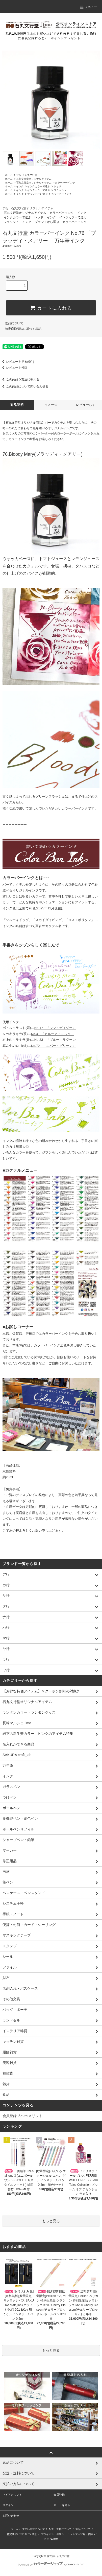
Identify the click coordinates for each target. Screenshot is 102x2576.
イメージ (51, 405)
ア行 (18, 175)
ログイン (8, 2504)
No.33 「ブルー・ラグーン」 (56, 1040)
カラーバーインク (65, 182)
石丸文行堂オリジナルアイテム (34, 178)
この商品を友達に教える (19, 379)
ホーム (9, 175)
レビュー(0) (85, 405)
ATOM (54, 2539)
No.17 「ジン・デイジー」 (55, 1028)
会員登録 (59, 2494)
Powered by (51, 2564)
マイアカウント (12, 2494)
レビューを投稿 (13, 368)
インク (20, 186)
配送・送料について (60, 2529)
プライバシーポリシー (53, 2534)
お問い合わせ (11, 2515)
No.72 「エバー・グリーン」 (53, 1046)
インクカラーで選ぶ (38, 186)
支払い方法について (33, 2529)
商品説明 (17, 405)
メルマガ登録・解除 (81, 2534)
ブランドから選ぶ (37, 194)
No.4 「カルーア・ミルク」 (52, 1034)
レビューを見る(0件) (17, 361)
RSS (46, 2539)
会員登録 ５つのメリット (22, 2116)
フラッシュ (60, 190)
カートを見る (62, 2504)
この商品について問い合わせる (24, 386)
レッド (57, 186)
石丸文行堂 (31, 175)
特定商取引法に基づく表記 (23, 329)
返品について (14, 323)
